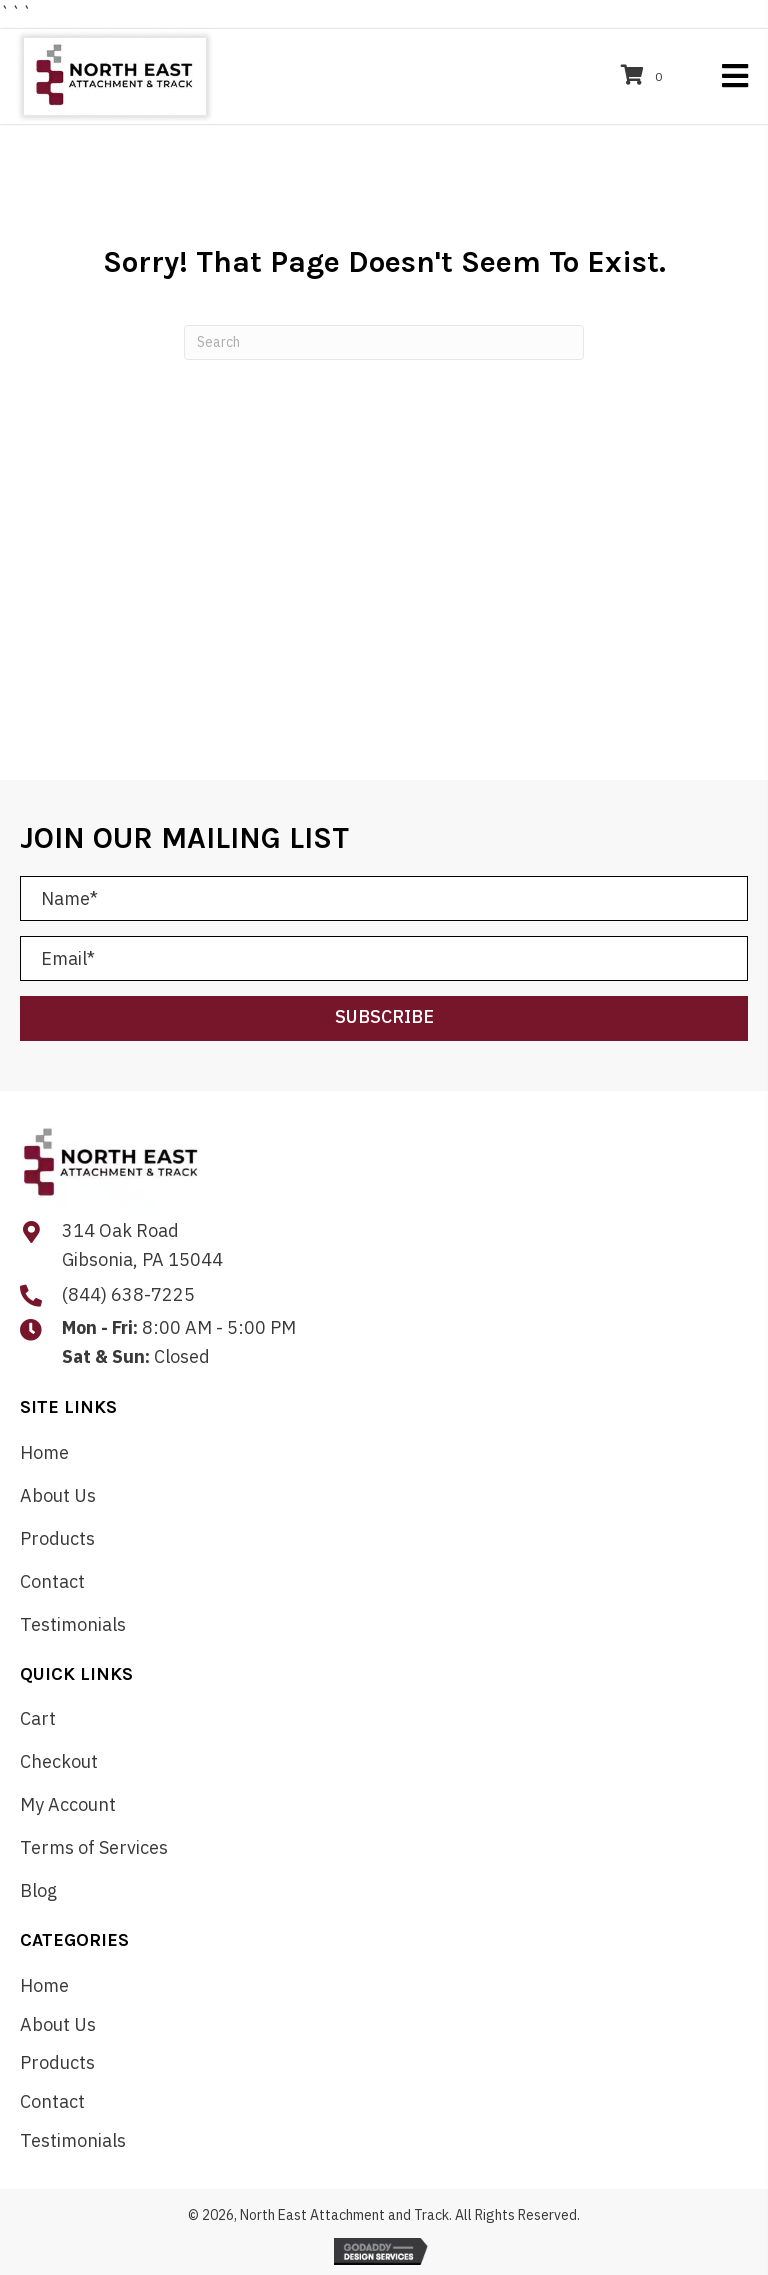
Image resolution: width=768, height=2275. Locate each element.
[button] (384, 1018)
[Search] (384, 342)
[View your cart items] (644, 76)
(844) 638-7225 (128, 1294)
